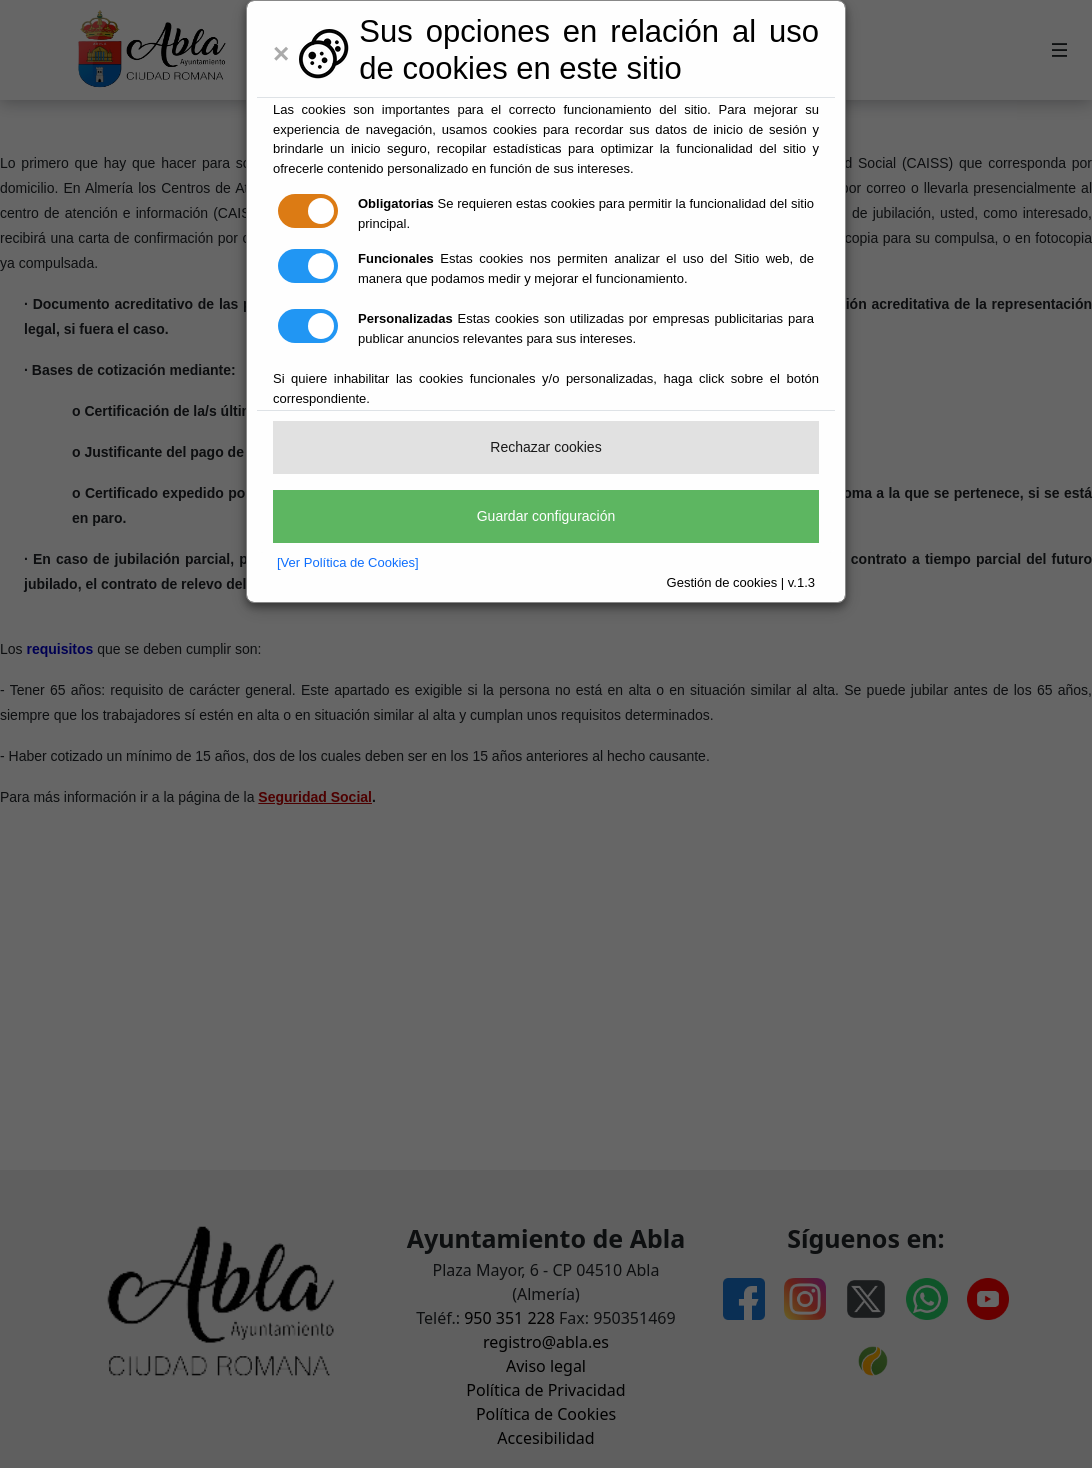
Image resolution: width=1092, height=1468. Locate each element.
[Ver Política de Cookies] (348, 562)
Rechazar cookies (545, 447)
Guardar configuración (546, 516)
